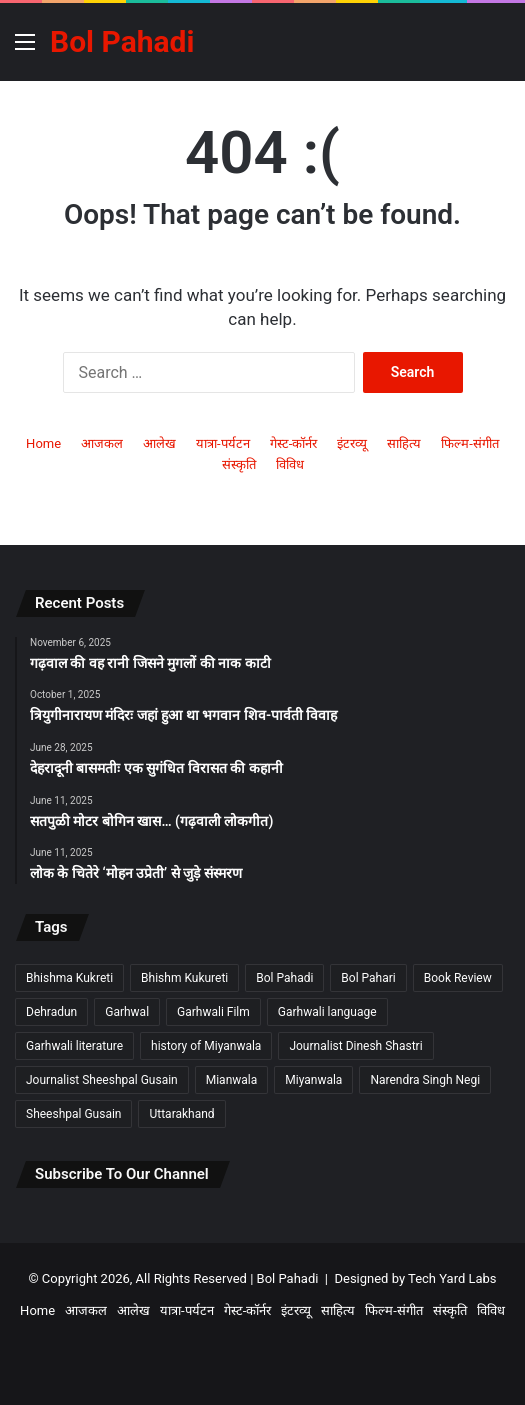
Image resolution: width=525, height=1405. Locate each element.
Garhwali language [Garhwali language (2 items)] (327, 1012)
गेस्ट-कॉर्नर (294, 443)
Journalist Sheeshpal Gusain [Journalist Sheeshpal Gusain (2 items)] (102, 1080)
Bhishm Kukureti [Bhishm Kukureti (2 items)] (184, 978)
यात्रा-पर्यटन (223, 443)
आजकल (102, 443)
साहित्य (404, 443)
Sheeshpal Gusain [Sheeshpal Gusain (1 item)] (73, 1114)
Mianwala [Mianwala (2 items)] (232, 1080)
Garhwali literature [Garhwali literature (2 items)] (74, 1046)
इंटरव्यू (352, 443)
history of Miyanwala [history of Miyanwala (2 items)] (206, 1046)
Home (43, 443)
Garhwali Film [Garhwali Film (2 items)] (213, 1012)
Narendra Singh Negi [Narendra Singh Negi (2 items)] (425, 1080)
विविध (290, 464)
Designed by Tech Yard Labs (415, 1278)
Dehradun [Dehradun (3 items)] (51, 1012)
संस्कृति (239, 464)
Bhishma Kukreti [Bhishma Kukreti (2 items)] (69, 978)
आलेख (159, 443)
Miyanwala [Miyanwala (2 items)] (313, 1080)
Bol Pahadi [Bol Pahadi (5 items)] (284, 978)
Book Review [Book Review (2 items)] (458, 978)
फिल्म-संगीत (470, 443)
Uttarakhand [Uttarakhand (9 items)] (181, 1114)
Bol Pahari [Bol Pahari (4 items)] (368, 978)
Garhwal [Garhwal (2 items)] (127, 1012)
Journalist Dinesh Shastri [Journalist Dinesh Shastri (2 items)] (355, 1046)
